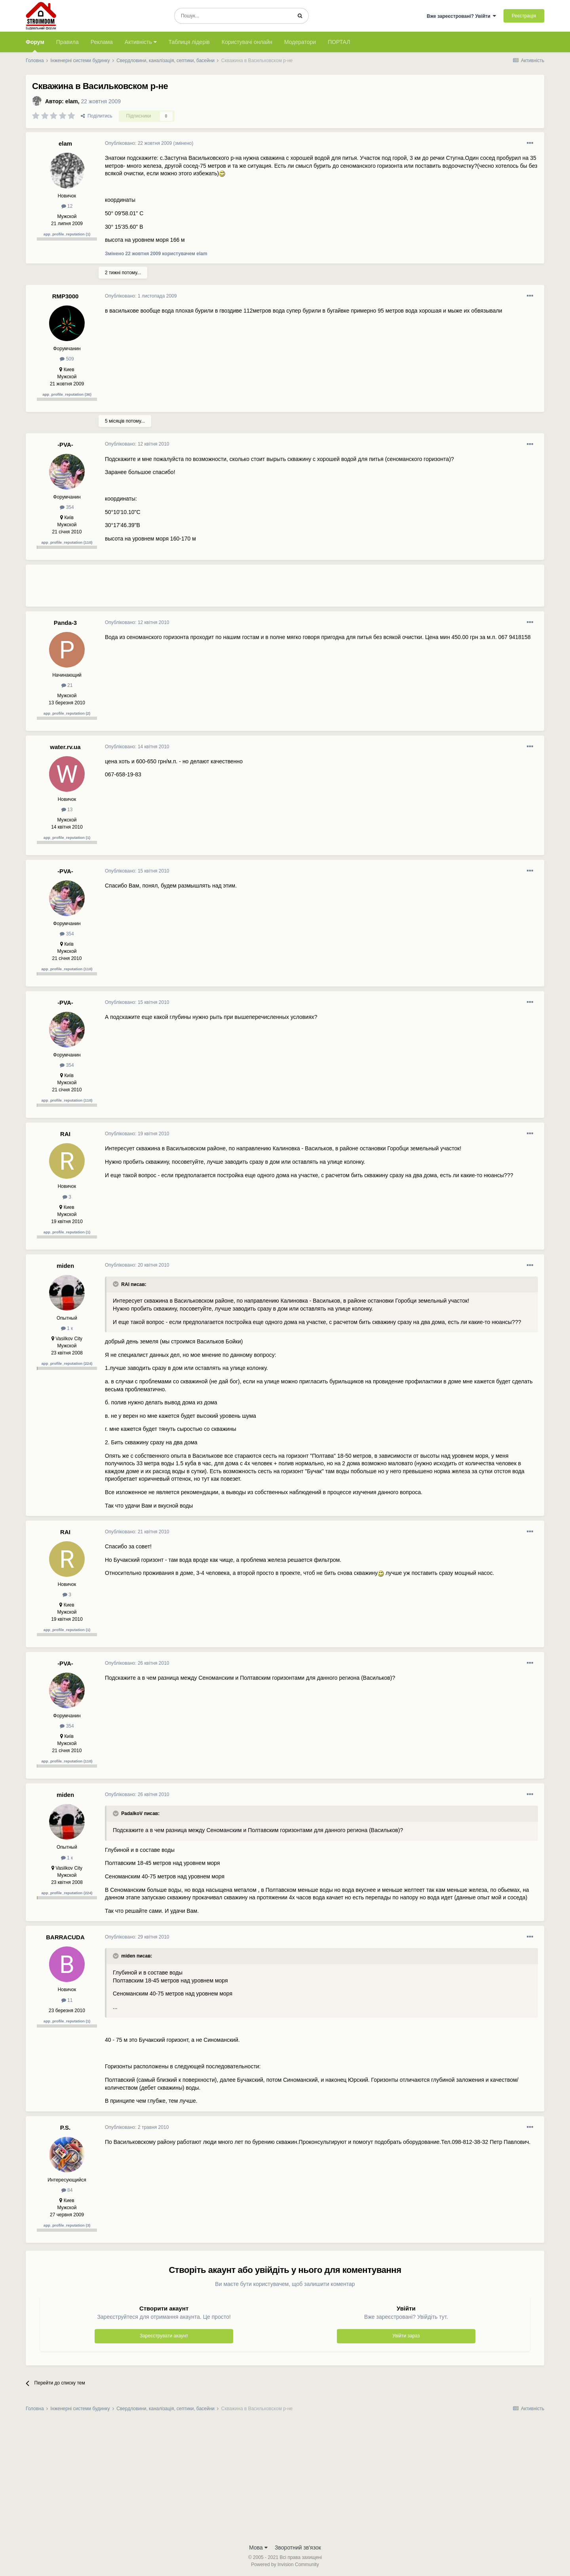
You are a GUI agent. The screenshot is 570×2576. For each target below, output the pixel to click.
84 (67, 2190)
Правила (67, 42)
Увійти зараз (406, 2336)
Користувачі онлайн (247, 42)
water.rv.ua (65, 747)
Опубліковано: (138, 143)
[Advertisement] (249, 589)
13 (67, 809)
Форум (35, 45)
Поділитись (96, 116)
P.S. (65, 2127)
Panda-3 (65, 622)
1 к (67, 1328)
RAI (65, 1134)
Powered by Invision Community (285, 2564)
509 (67, 359)
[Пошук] (233, 15)
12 (67, 206)
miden (65, 1265)
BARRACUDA (65, 1937)
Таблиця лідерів (189, 42)
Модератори (300, 42)
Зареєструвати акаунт (164, 2336)
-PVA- (65, 444)
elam (71, 101)
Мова (258, 2547)
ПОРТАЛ (339, 42)
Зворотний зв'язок (298, 2547)
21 (67, 685)
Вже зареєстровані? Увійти (461, 16)
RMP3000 (65, 296)
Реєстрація (524, 16)
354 (67, 507)
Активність (141, 42)
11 (67, 2000)
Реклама (102, 42)
